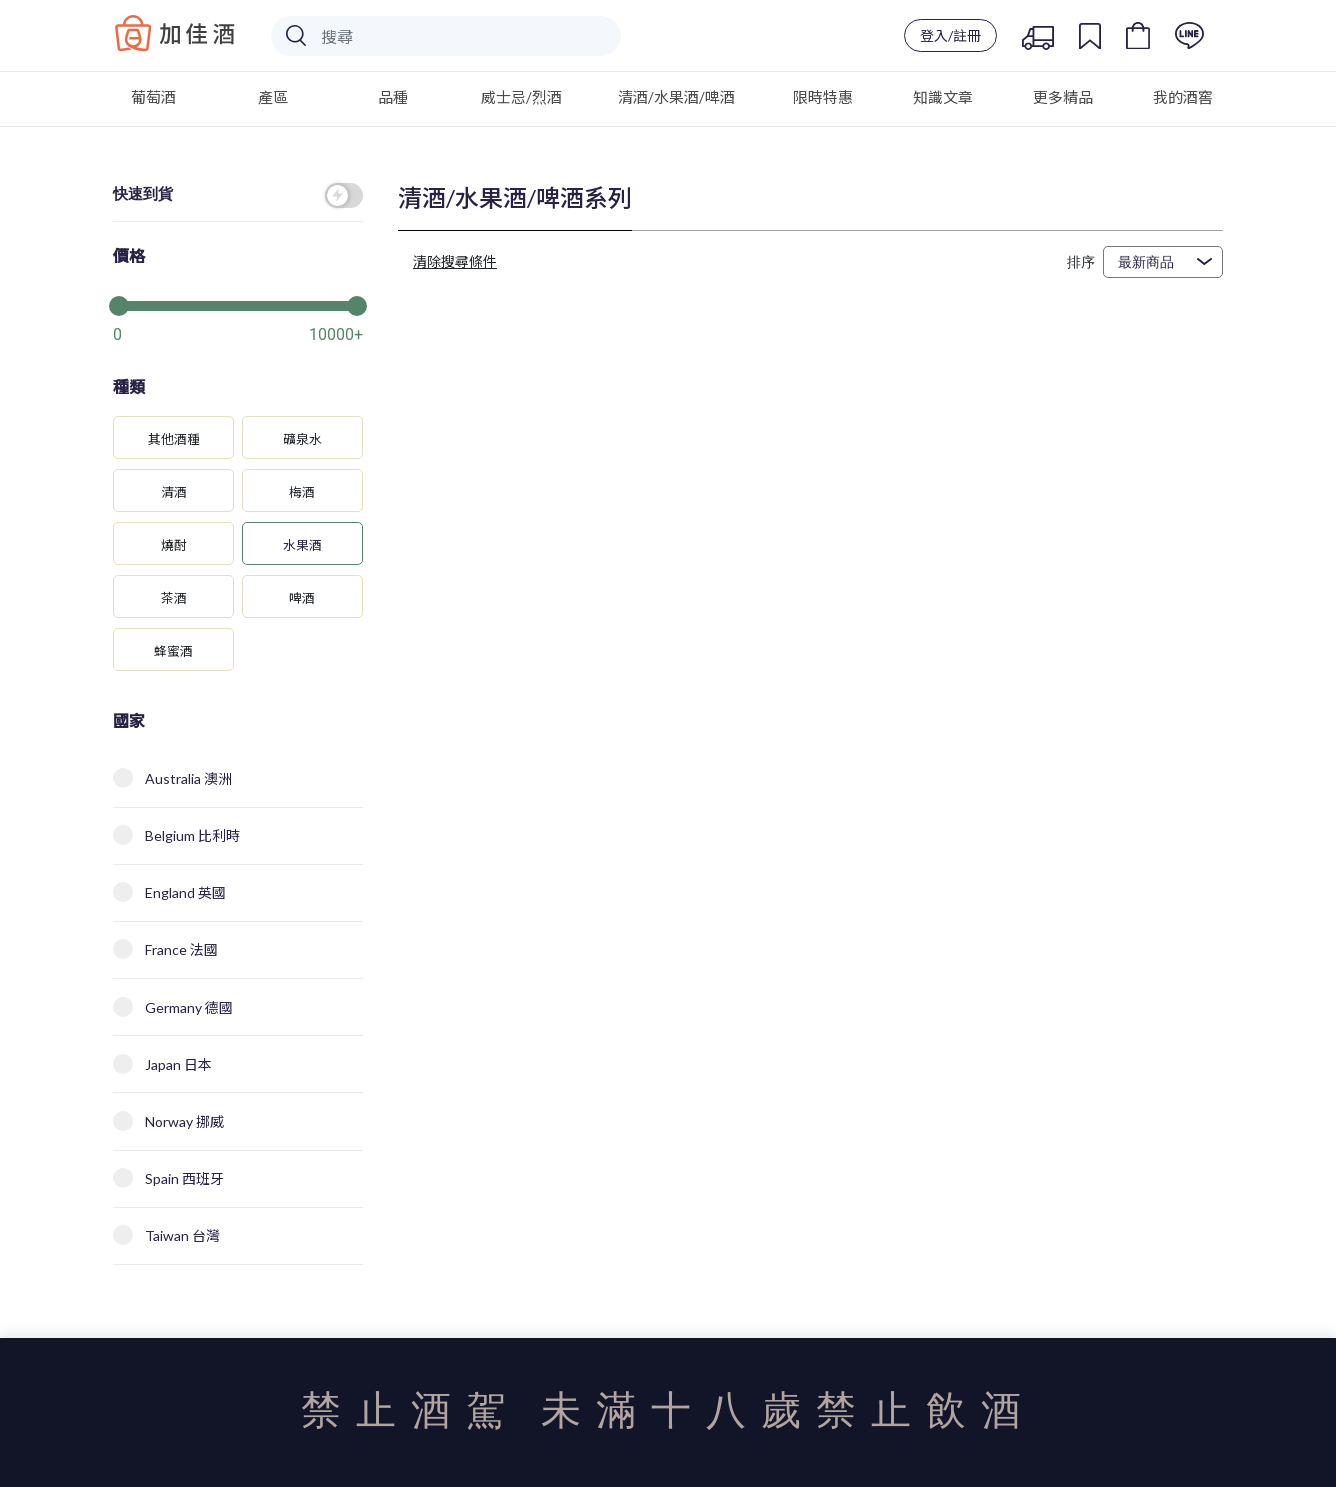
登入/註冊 (950, 35)
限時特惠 (823, 97)
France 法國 (165, 949)
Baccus (175, 33)
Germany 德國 (173, 1007)
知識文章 (943, 97)
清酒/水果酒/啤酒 (676, 97)
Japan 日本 (162, 1064)
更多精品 (1063, 97)
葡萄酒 (153, 97)
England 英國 (169, 892)
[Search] (446, 36)
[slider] (238, 304)
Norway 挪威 (168, 1121)
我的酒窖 (1183, 97)
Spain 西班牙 (168, 1178)
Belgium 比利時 (176, 835)
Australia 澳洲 (172, 778)
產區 (273, 97)
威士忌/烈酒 (521, 97)
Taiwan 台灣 (166, 1235)
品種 (393, 97)
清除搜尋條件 (455, 261)
